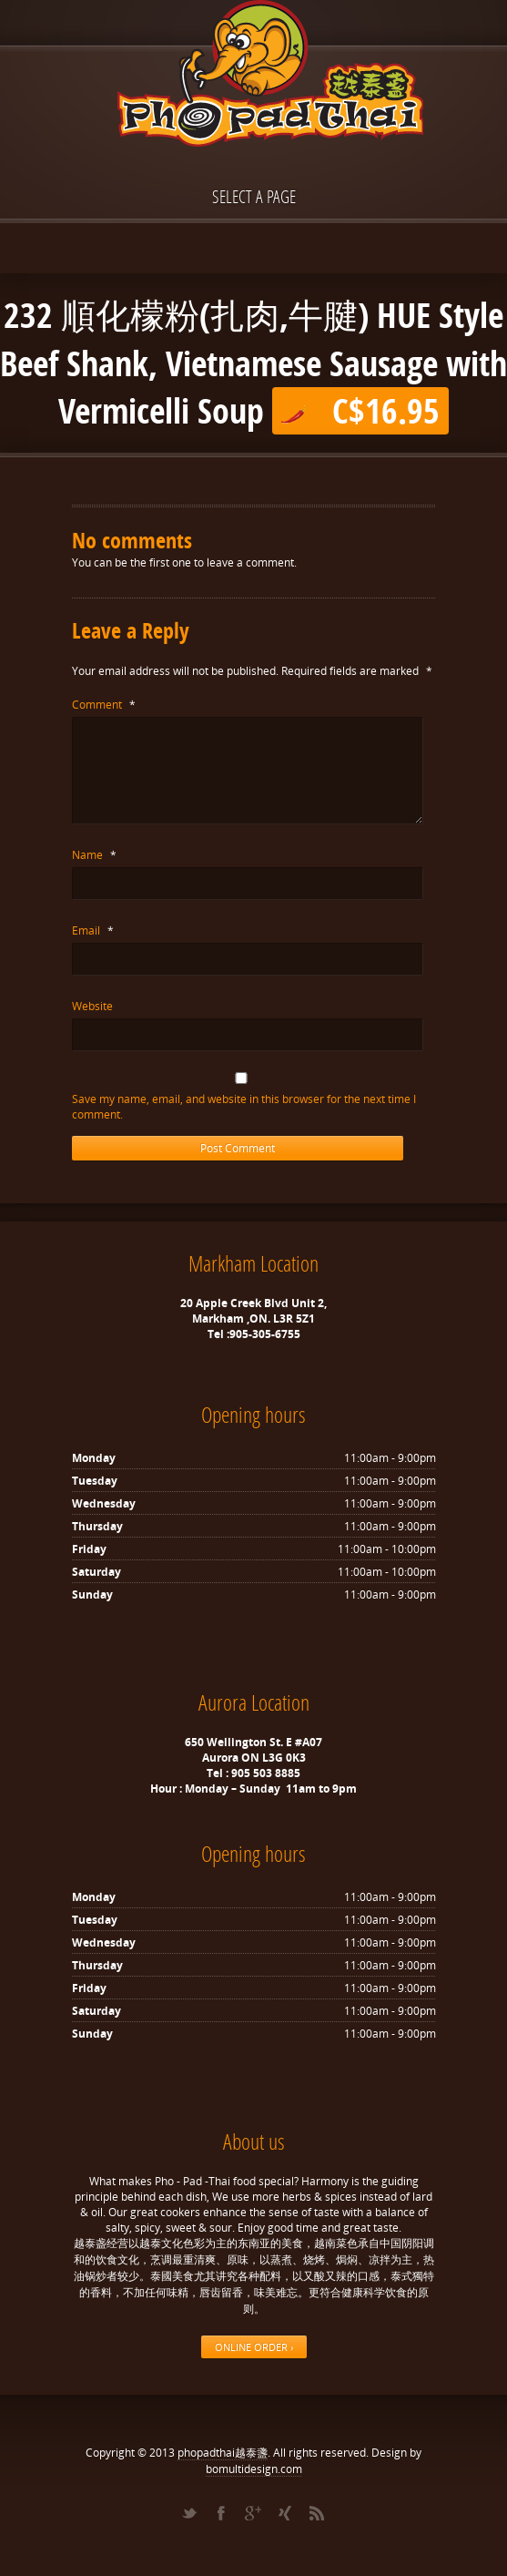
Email (93, 930)
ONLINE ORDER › (254, 2347)
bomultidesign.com (254, 2469)
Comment (104, 704)
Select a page (254, 196)
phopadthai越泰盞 (222, 2452)
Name (94, 855)
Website (92, 1006)
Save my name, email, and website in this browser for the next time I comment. (244, 1106)
